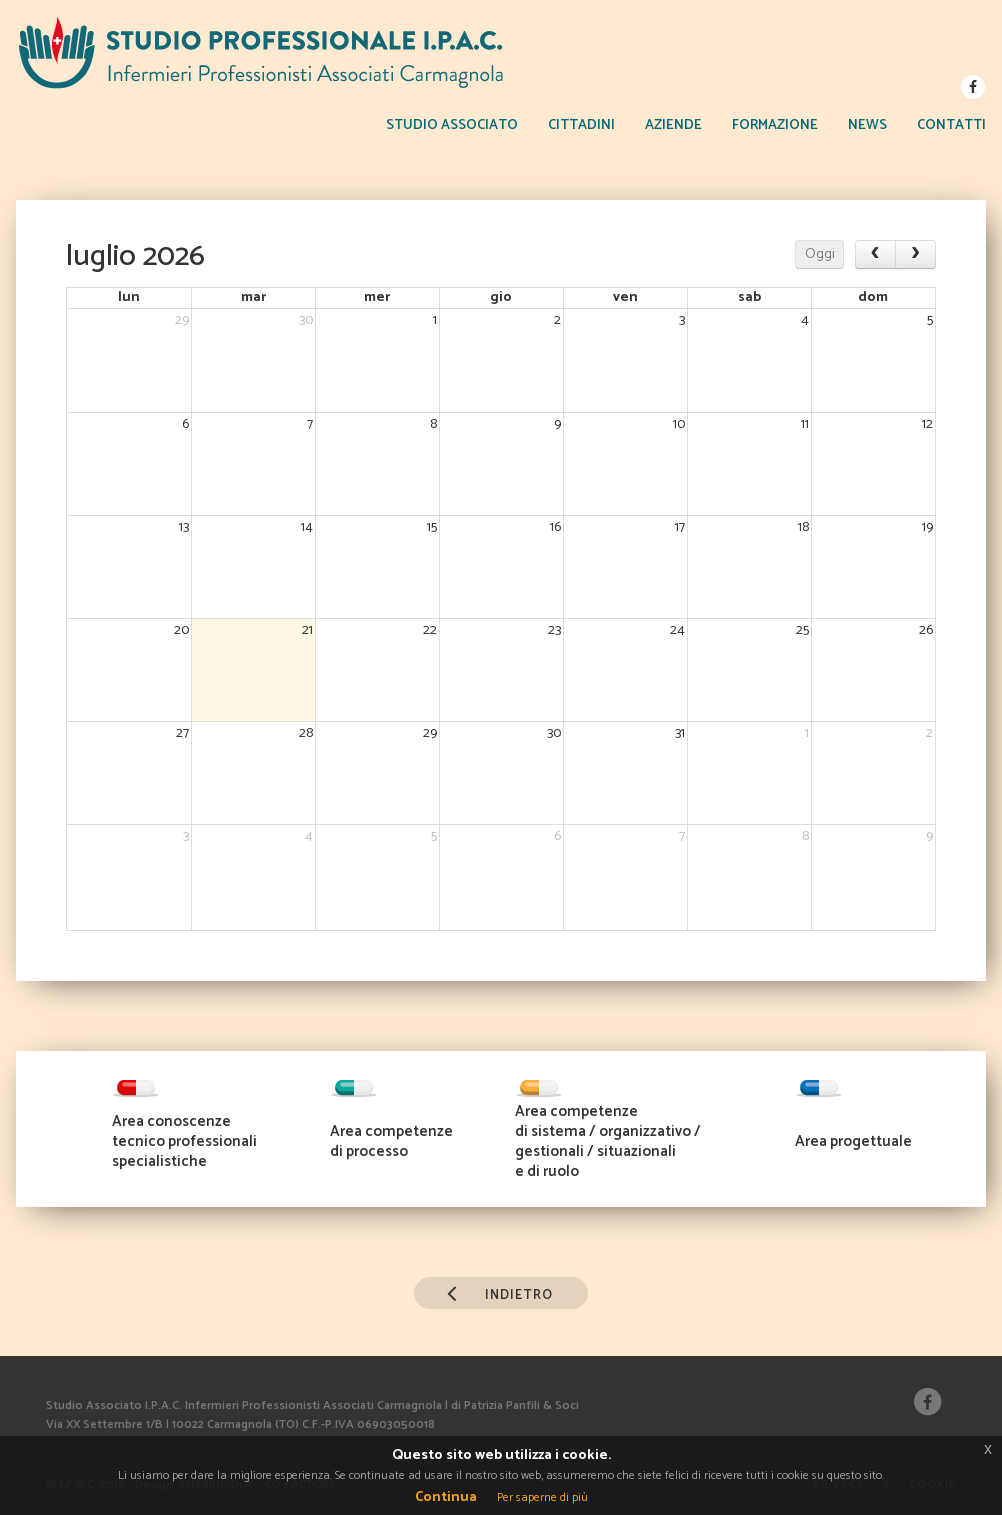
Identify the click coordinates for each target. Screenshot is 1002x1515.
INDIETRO (494, 1291)
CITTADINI (581, 125)
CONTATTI (951, 125)
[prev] (875, 254)
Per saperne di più (542, 1497)
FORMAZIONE (775, 125)
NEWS (867, 125)
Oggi (820, 254)
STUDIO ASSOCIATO (452, 125)
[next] (915, 254)
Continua (446, 1497)
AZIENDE (673, 125)
